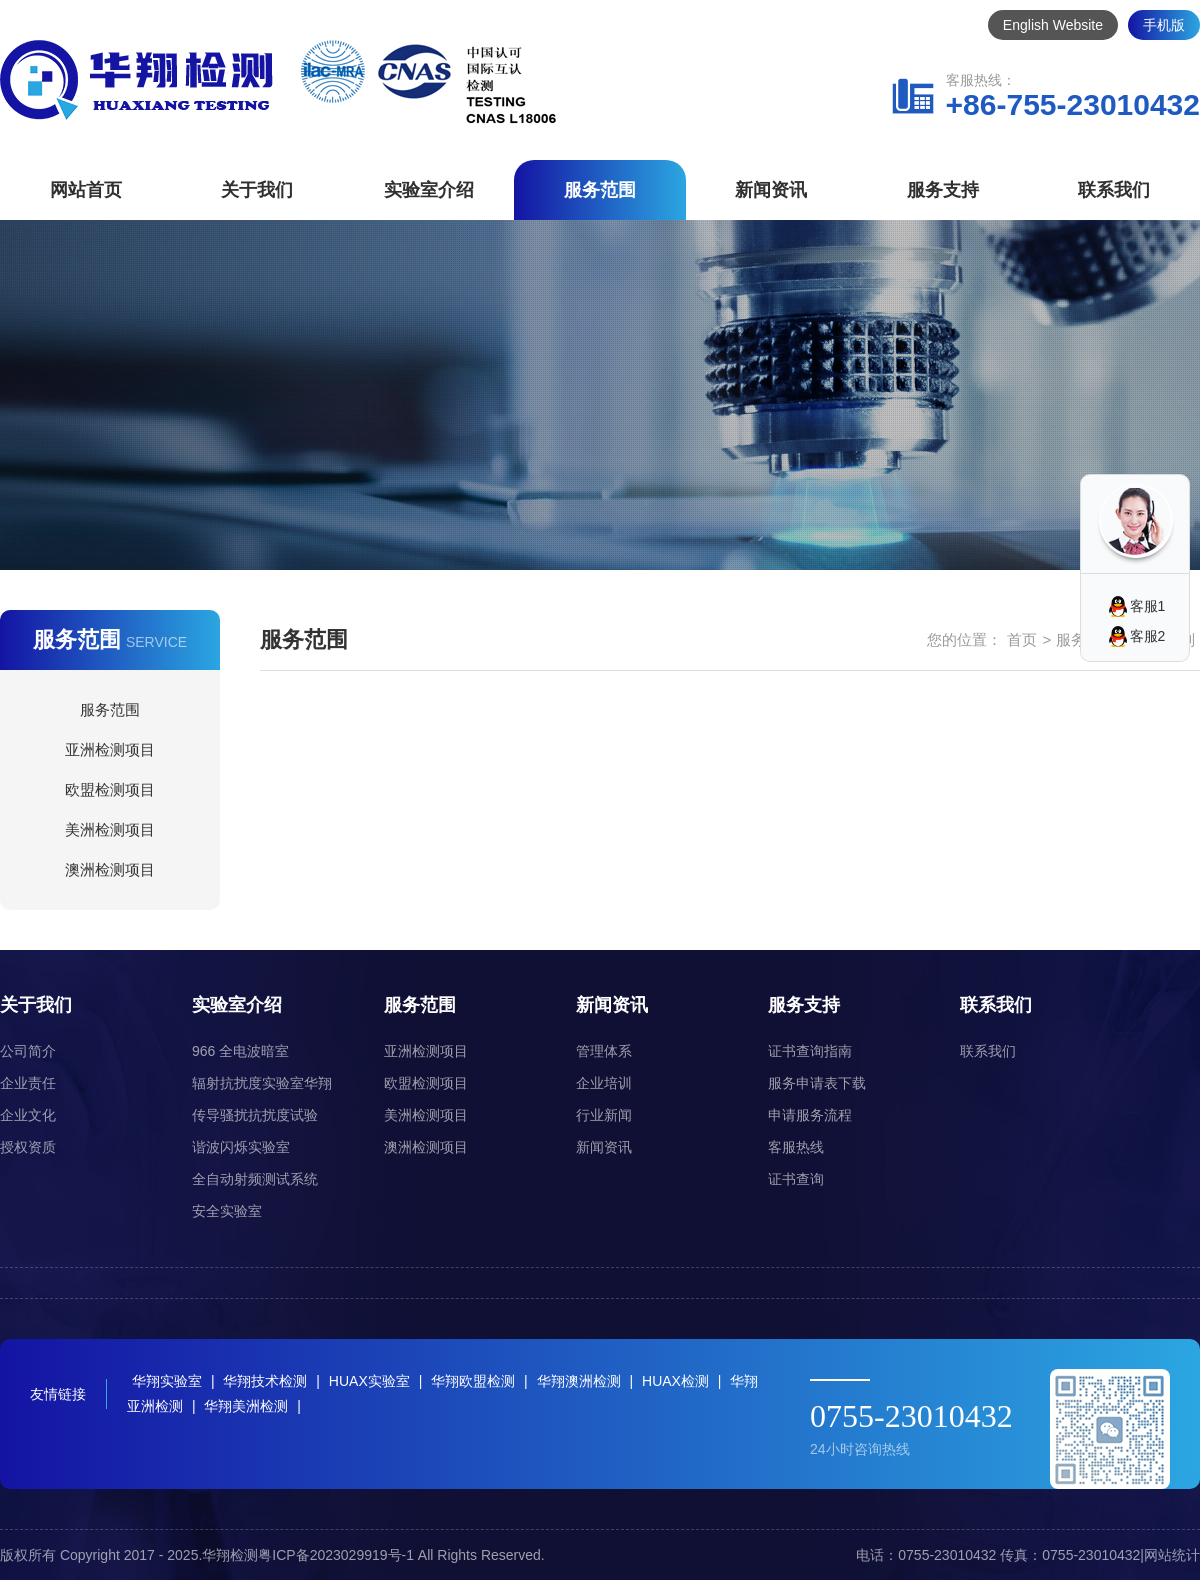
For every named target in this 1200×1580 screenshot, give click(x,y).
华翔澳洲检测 (579, 1381)
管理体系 (604, 1051)
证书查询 (796, 1179)
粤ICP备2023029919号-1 (336, 1555)
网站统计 (1172, 1555)
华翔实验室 (167, 1381)
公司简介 (28, 1051)
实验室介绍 (429, 190)
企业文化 (28, 1115)
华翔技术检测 (265, 1381)
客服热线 (796, 1147)
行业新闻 (604, 1115)
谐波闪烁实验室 (241, 1147)
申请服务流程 (810, 1115)
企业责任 (28, 1083)
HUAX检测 (675, 1381)
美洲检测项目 (110, 829)
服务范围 (600, 190)
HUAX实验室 (369, 1381)
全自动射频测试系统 (255, 1179)
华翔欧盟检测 (473, 1381)
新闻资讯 (771, 190)
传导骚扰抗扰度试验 (255, 1115)
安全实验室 (227, 1211)
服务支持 (943, 190)
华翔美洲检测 (246, 1406)
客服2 (1148, 636)
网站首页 (86, 190)
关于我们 (257, 190)
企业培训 (604, 1083)
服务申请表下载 (817, 1083)
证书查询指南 (810, 1051)
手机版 (1164, 25)
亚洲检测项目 (110, 749)
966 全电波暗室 (240, 1051)
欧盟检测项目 (110, 789)
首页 (1022, 639)
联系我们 (1114, 190)
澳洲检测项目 (110, 869)
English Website (1053, 25)
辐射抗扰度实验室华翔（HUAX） (262, 1087)
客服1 (1148, 606)
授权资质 (28, 1147)
